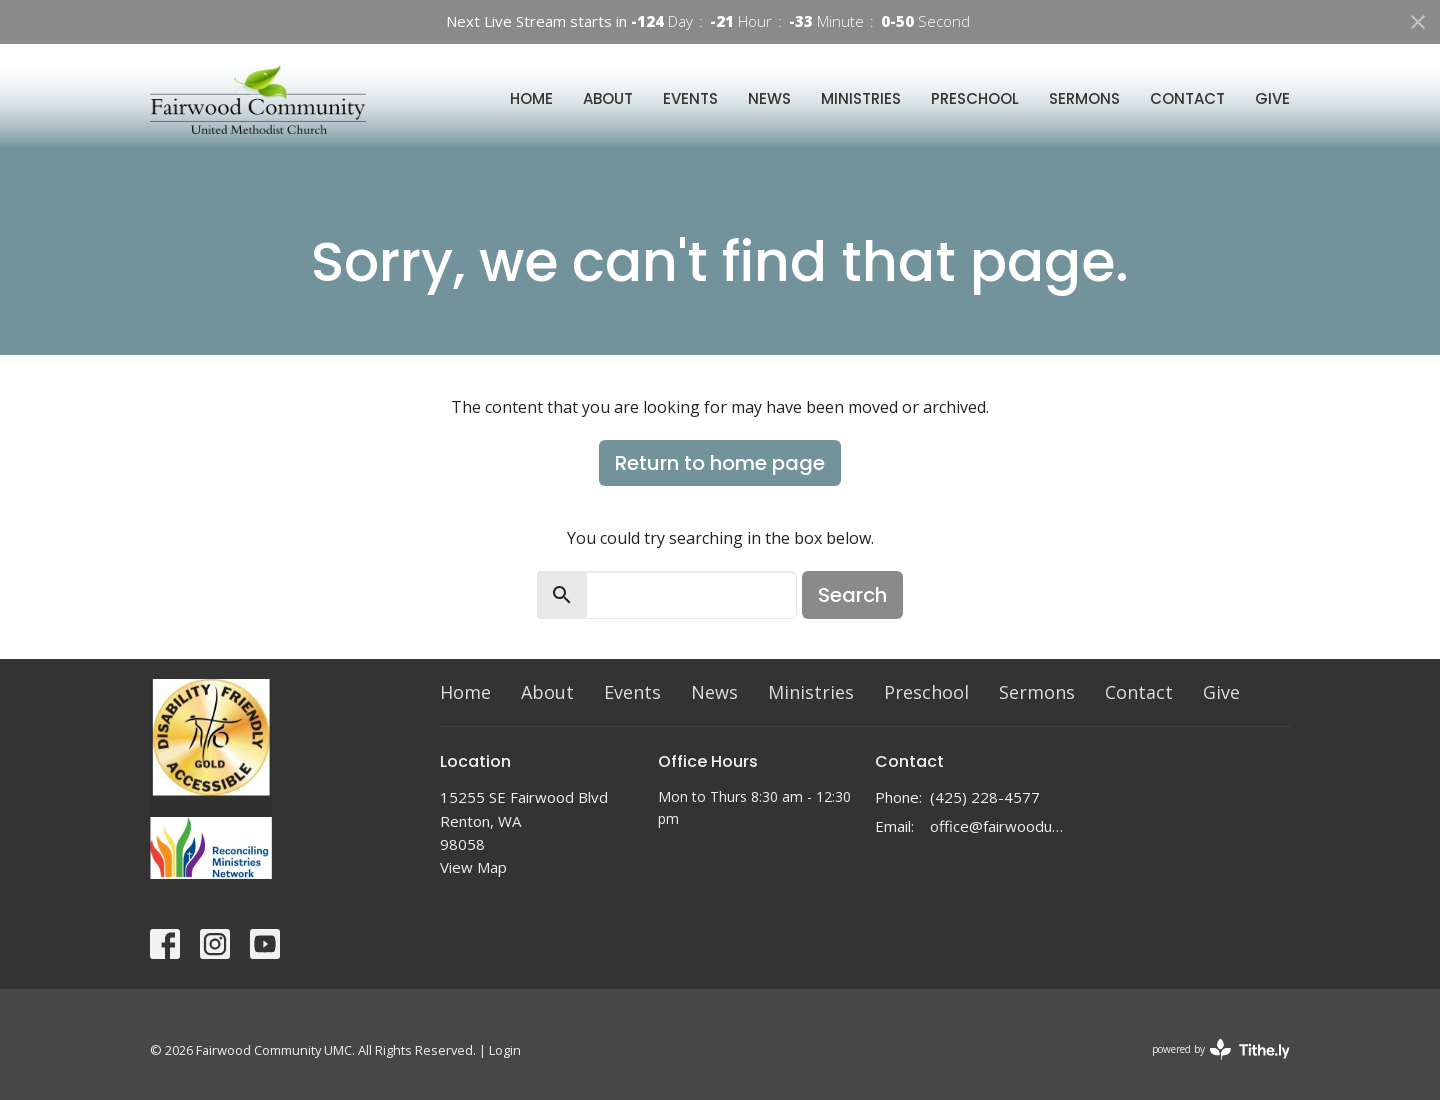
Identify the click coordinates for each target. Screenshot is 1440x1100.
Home (531, 98)
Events (690, 98)
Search (852, 595)
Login (505, 1050)
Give (1272, 98)
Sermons (1084, 98)
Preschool (975, 98)
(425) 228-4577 (985, 797)
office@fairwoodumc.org (1001, 826)
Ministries (861, 98)
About (608, 98)
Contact (1187, 98)
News (769, 98)
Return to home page (720, 463)
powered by (1221, 1049)
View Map (473, 867)
